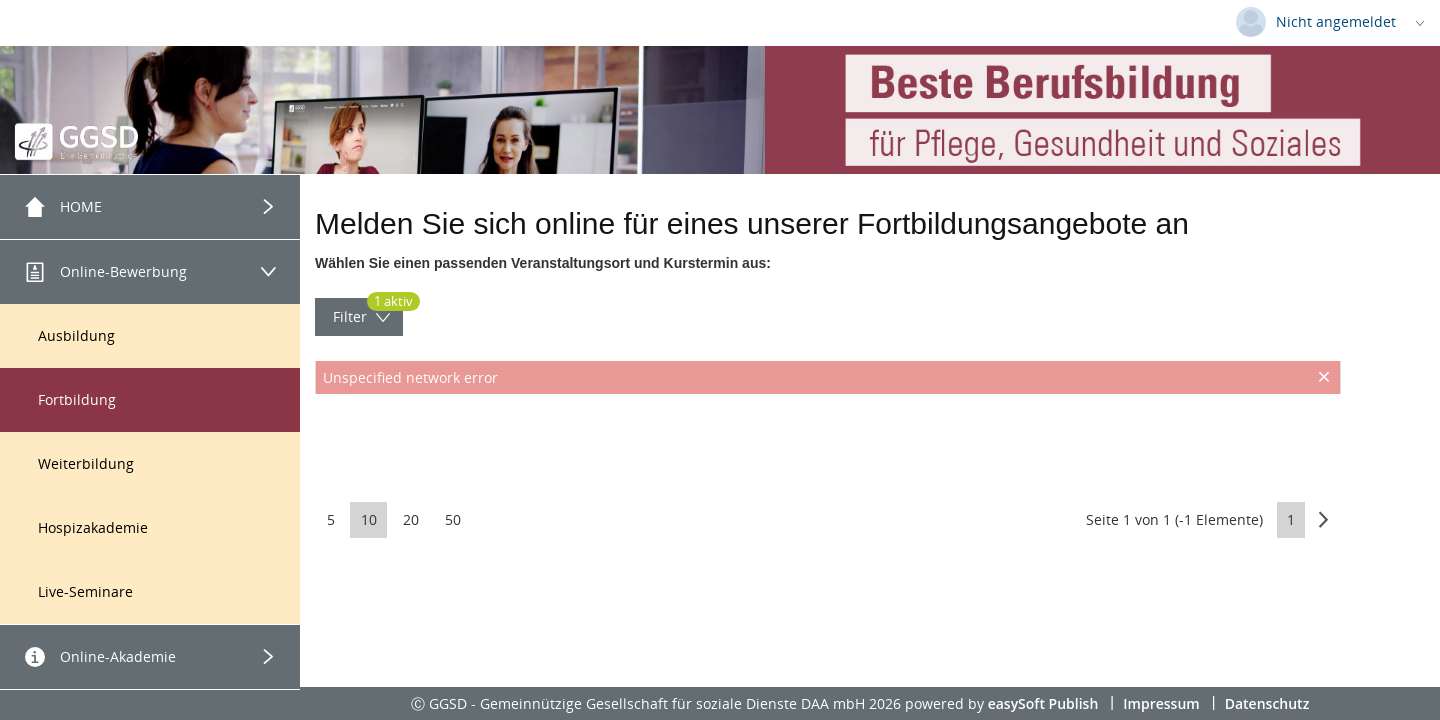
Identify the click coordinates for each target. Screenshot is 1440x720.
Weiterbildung (86, 463)
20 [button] (411, 519)
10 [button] (369, 519)
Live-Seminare (85, 591)
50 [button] (453, 519)
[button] (1323, 519)
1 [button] (1291, 519)
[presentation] (828, 444)
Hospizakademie (93, 527)
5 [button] (331, 519)
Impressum (1161, 703)
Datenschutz (1267, 703)
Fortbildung (77, 399)
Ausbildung (76, 335)
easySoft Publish (1043, 703)
